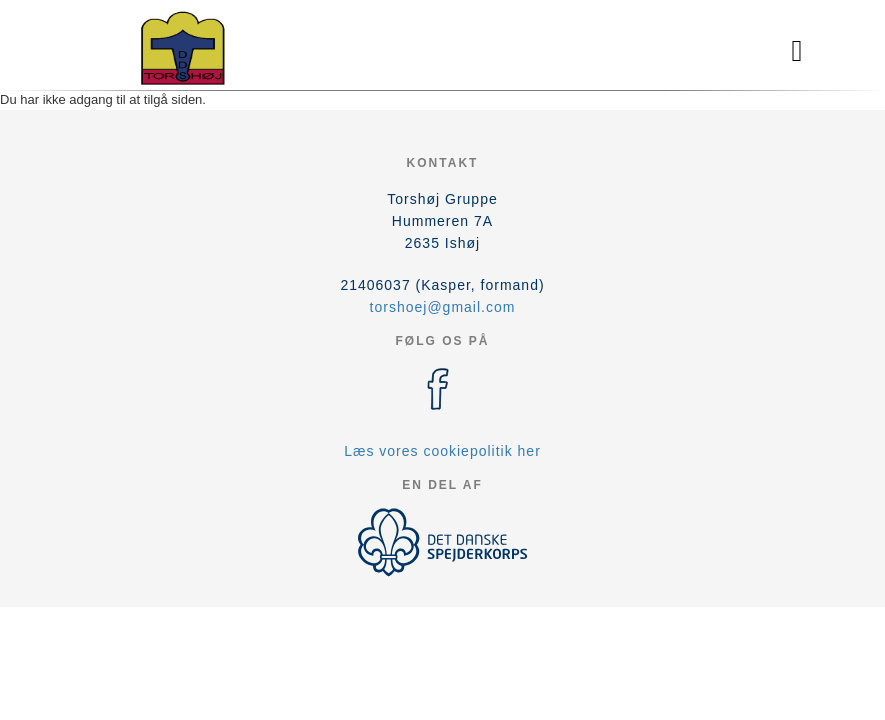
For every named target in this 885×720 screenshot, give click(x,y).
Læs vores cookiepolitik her (442, 451)
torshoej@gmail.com (443, 307)
